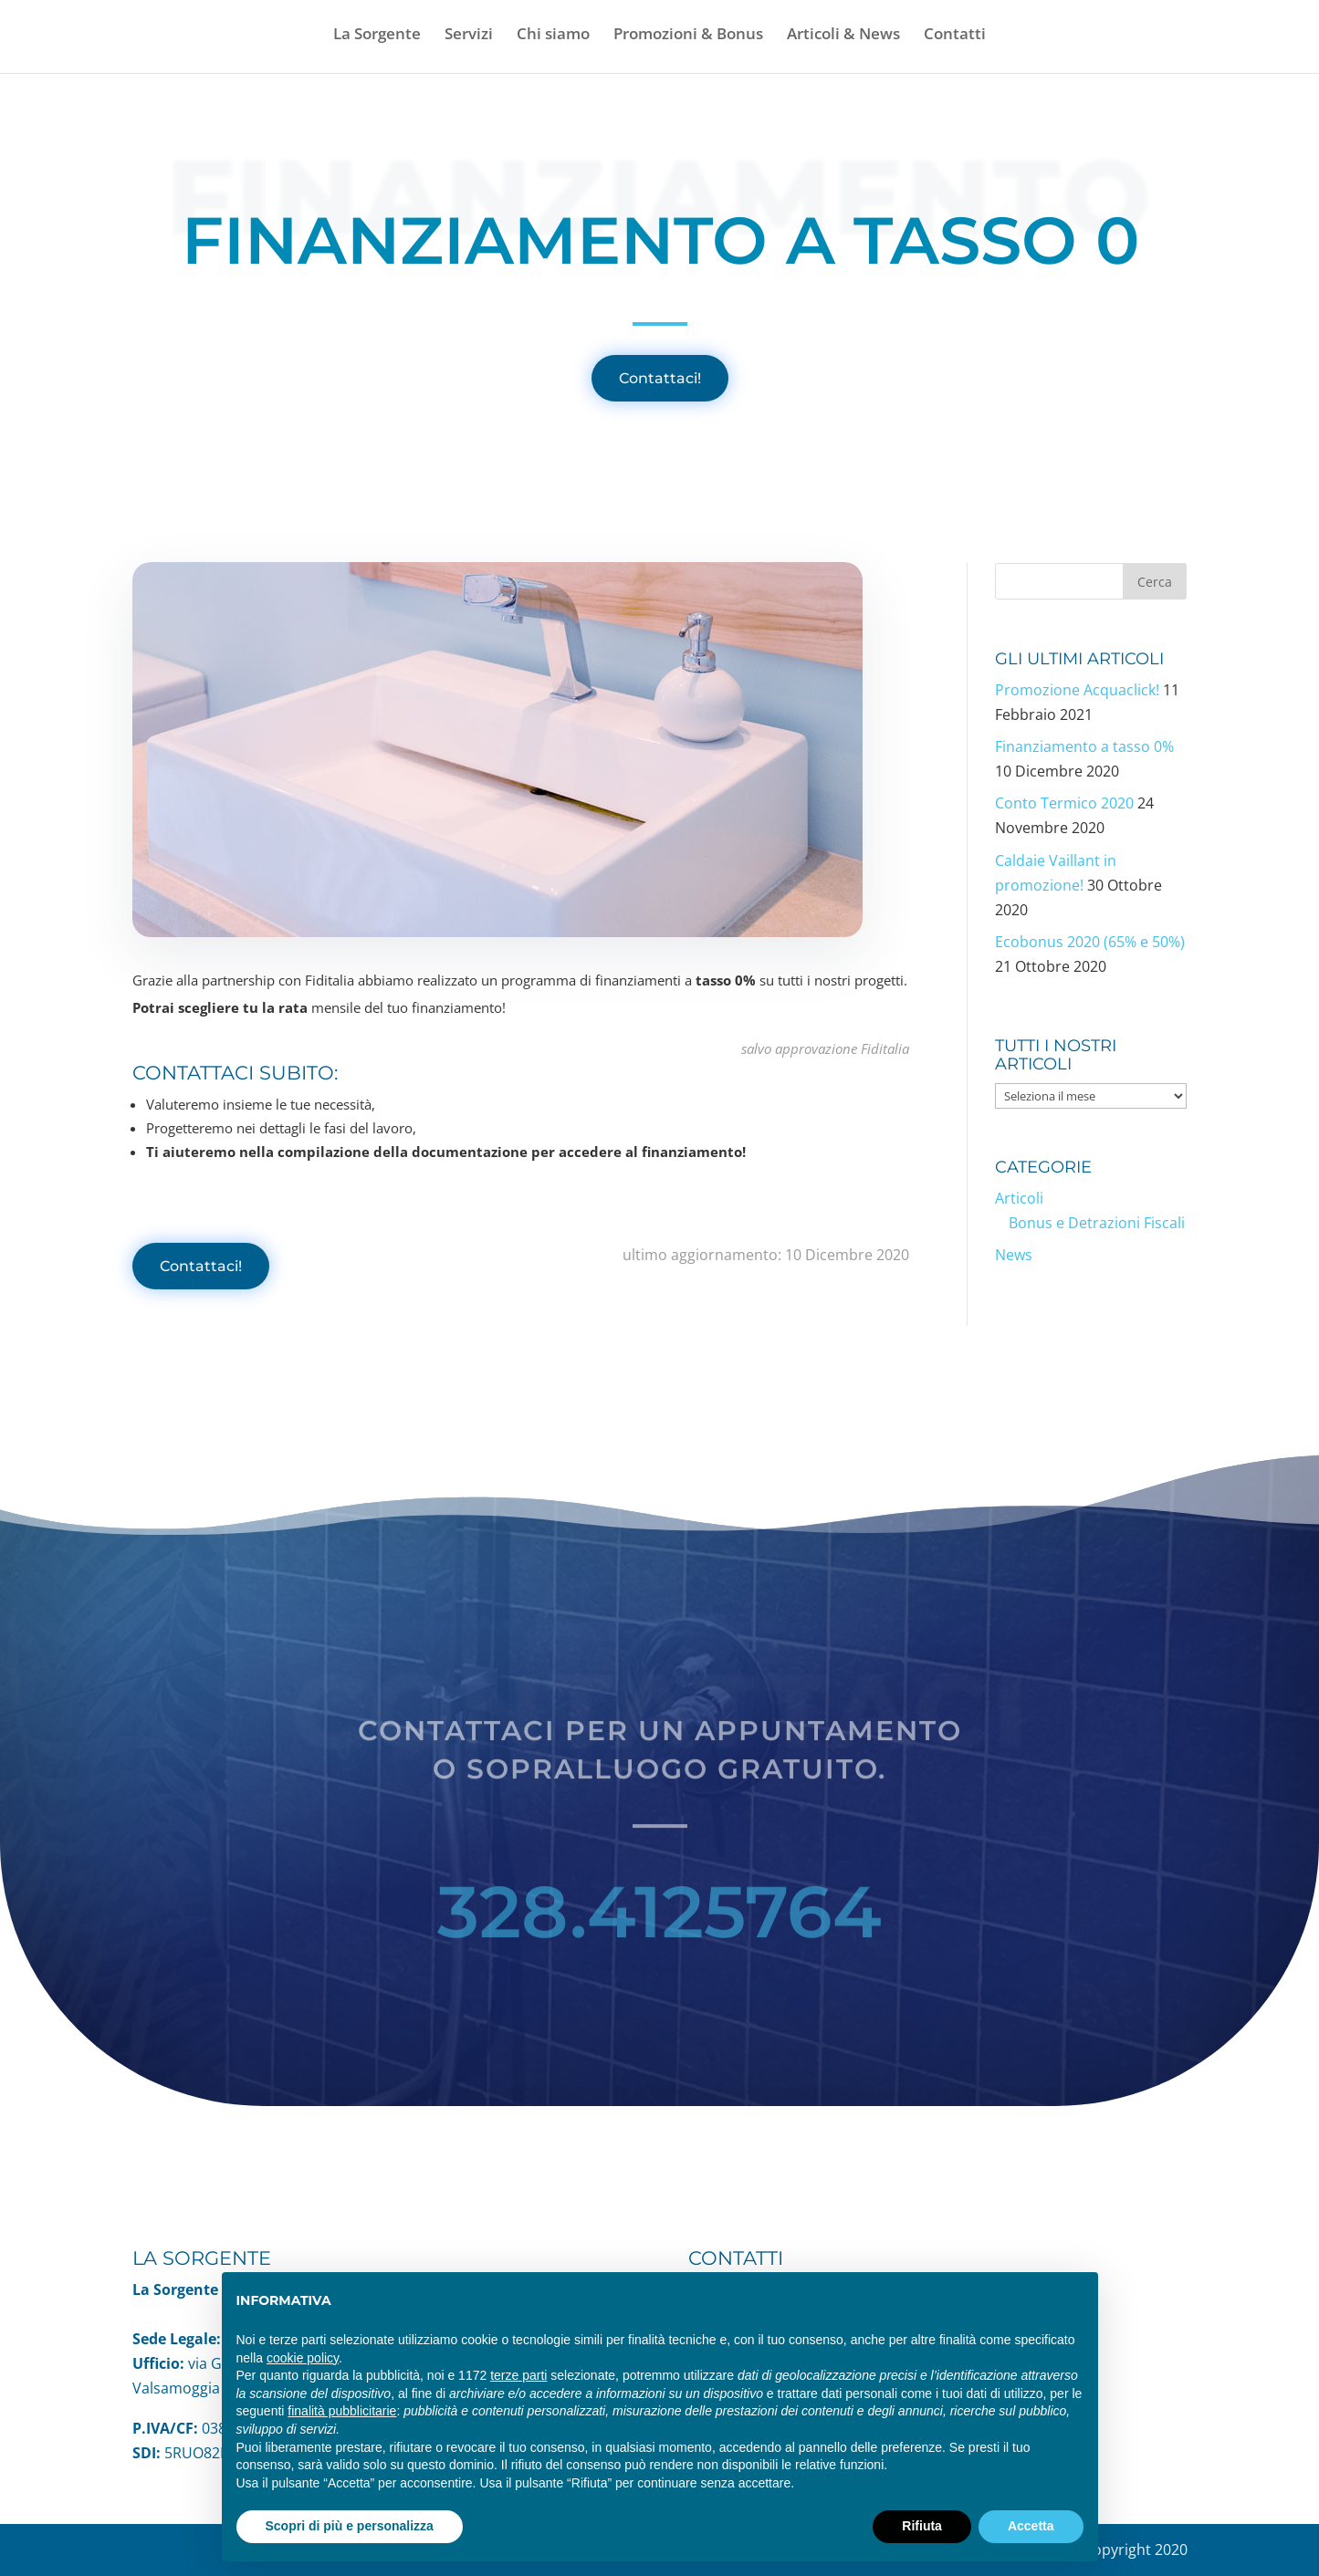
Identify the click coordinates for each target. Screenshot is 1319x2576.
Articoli (1019, 1198)
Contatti (955, 35)
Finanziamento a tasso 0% (1084, 746)
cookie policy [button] (303, 2358)
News (1013, 1255)
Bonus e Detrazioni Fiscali (1097, 1223)
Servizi (469, 35)
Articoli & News (843, 35)
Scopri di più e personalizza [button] (350, 2526)
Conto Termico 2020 (1064, 803)
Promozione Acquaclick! (1077, 690)
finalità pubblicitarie (342, 2411)
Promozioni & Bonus (688, 35)
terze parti (518, 2375)
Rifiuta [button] (922, 2526)
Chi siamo (553, 35)
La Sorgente (377, 35)
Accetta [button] (1031, 2526)
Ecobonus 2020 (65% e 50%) (1090, 942)
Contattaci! (660, 378)
